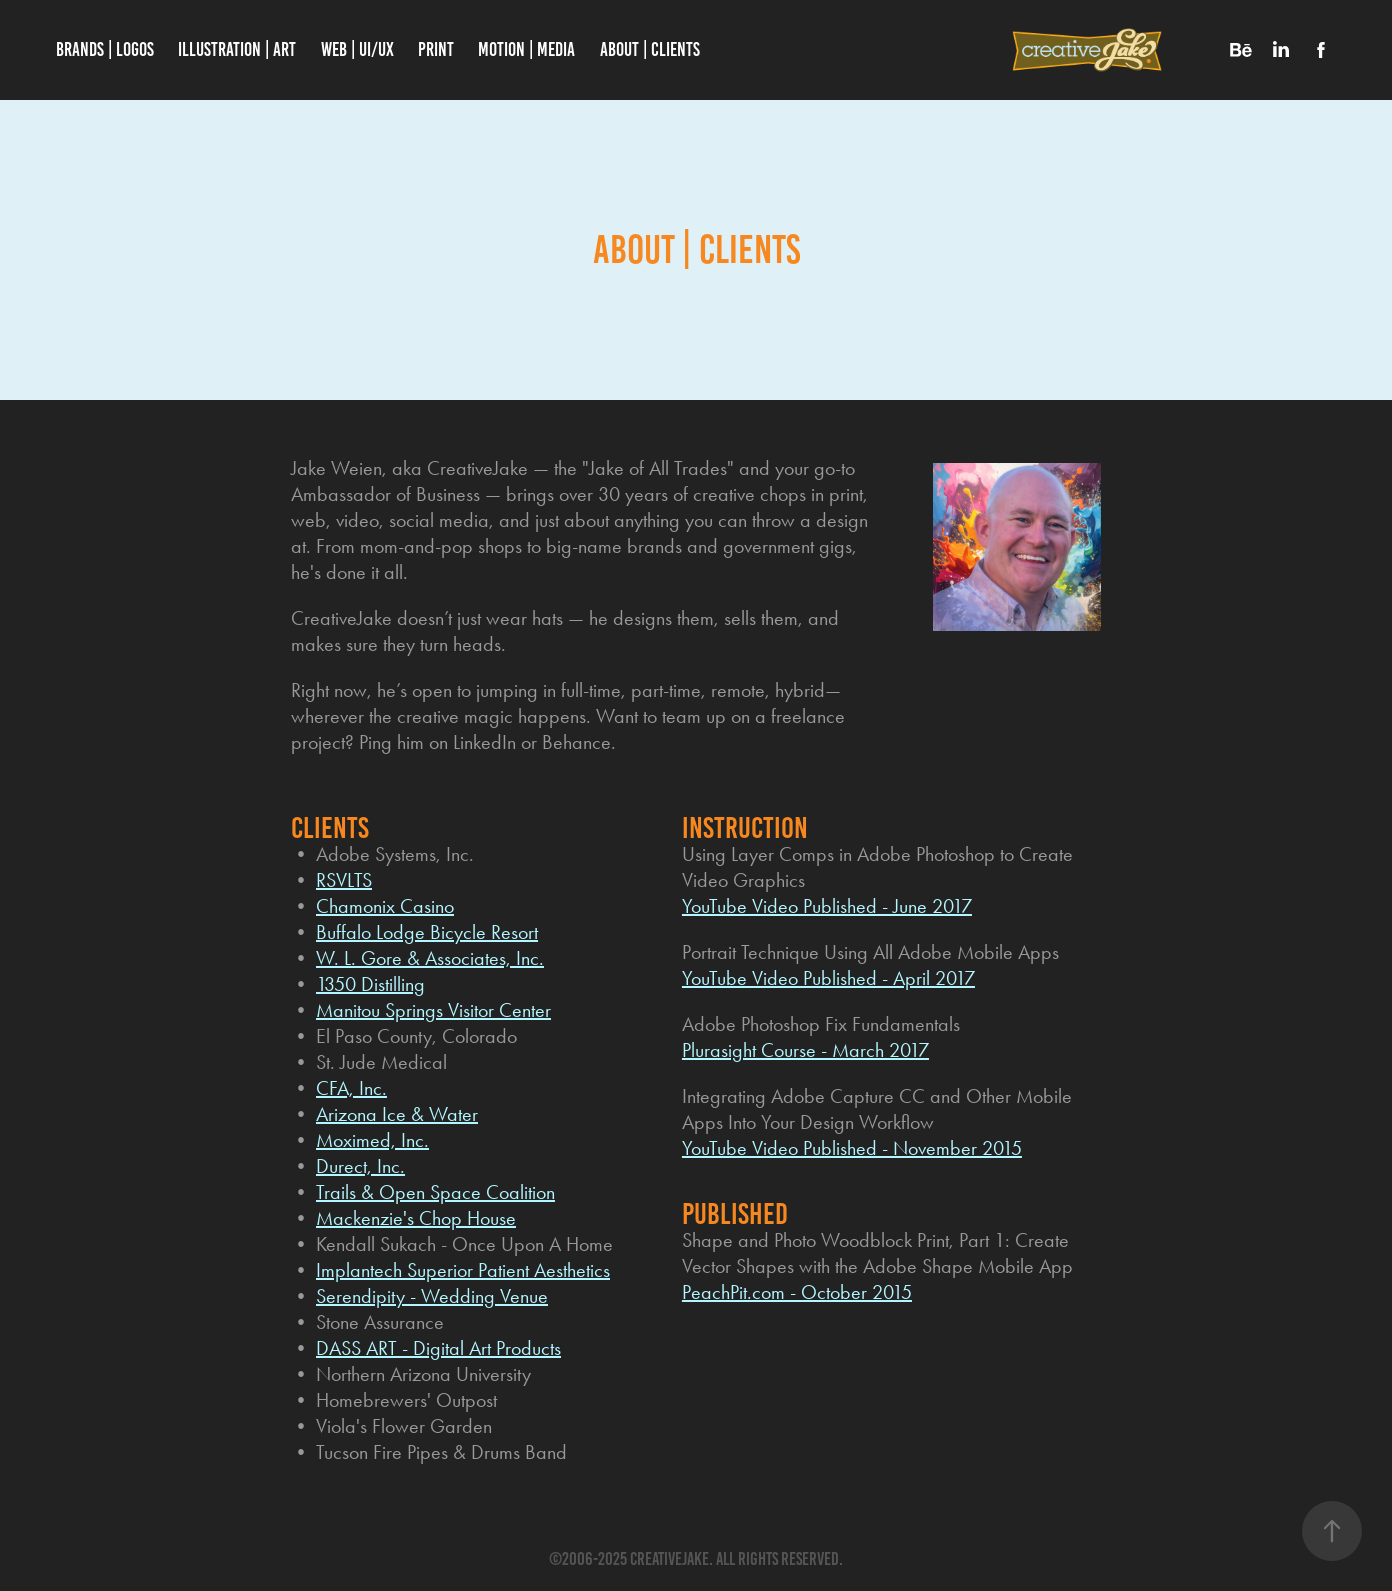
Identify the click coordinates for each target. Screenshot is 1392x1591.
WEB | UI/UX (357, 49)
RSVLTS (344, 880)
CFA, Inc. (351, 1088)
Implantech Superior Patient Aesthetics (463, 1270)
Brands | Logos (105, 49)
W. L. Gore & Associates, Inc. (430, 958)
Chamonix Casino (385, 906)
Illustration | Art (237, 49)
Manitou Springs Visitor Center (433, 1010)
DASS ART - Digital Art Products (438, 1348)
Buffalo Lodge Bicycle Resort (427, 932)
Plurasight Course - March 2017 (805, 1050)
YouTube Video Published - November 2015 (852, 1148)
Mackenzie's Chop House (416, 1218)
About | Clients (650, 49)
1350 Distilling (370, 984)
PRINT (436, 49)
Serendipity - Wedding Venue (432, 1296)
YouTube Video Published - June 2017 (827, 906)
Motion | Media (526, 49)
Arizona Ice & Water (397, 1114)
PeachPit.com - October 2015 (797, 1292)
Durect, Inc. (360, 1166)
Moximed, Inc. (372, 1140)
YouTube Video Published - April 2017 (828, 978)
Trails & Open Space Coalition (435, 1192)
